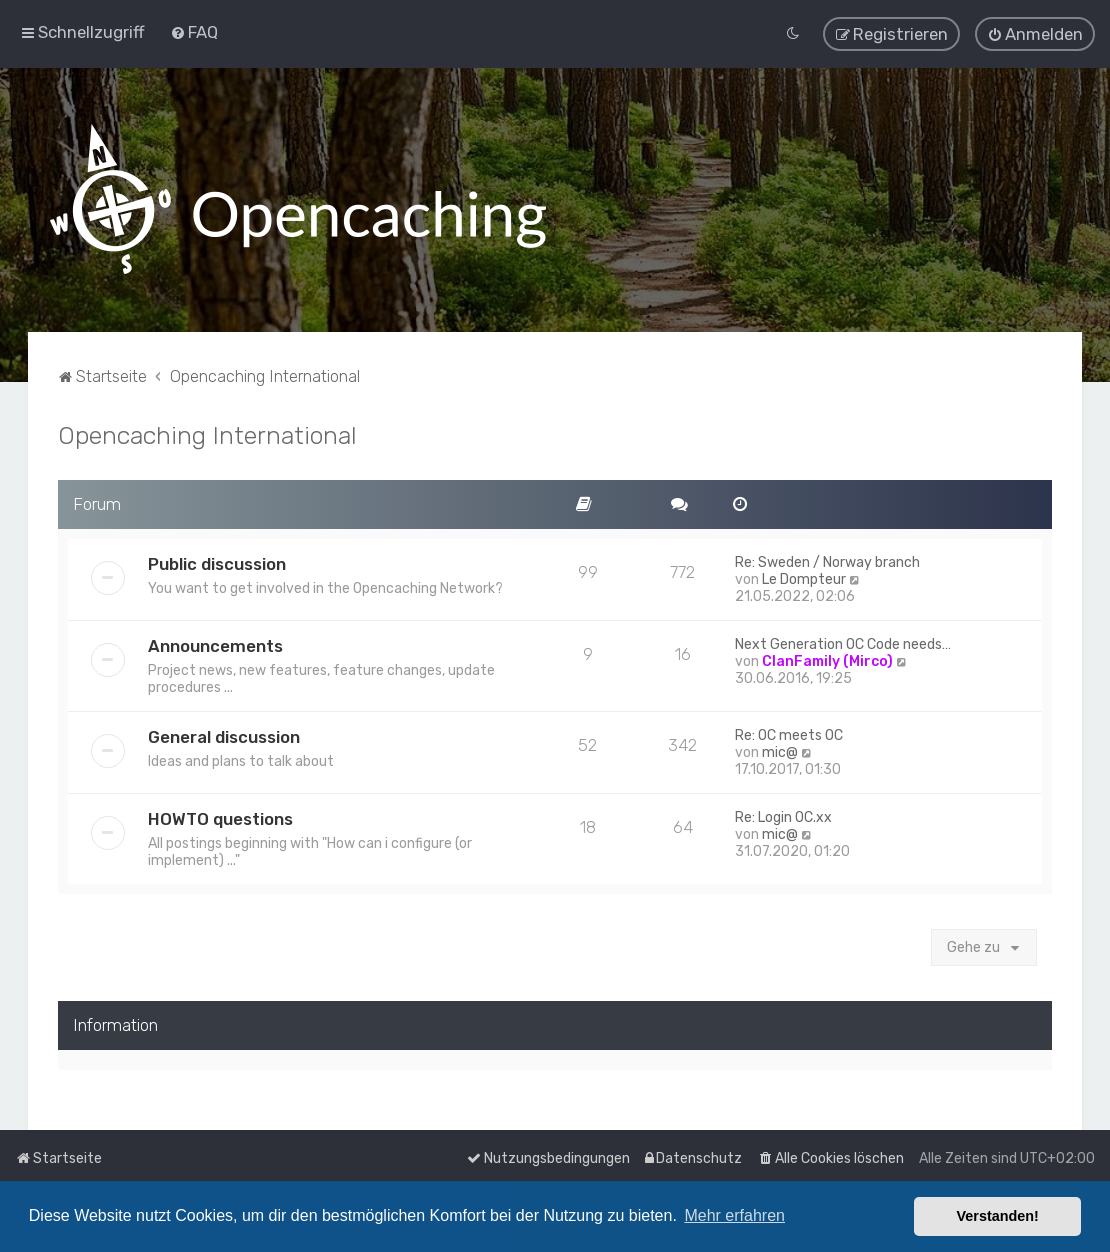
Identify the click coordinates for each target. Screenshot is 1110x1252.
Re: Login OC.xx (783, 816)
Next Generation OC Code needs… (843, 643)
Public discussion (217, 563)
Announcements (215, 645)
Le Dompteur (804, 578)
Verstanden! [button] (998, 1216)
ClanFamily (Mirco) (827, 660)
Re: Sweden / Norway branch (827, 561)
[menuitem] (194, 32)
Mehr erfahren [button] (734, 1215)
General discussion (224, 736)
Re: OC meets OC (789, 734)
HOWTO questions (220, 818)
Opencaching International (207, 434)
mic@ (780, 751)
